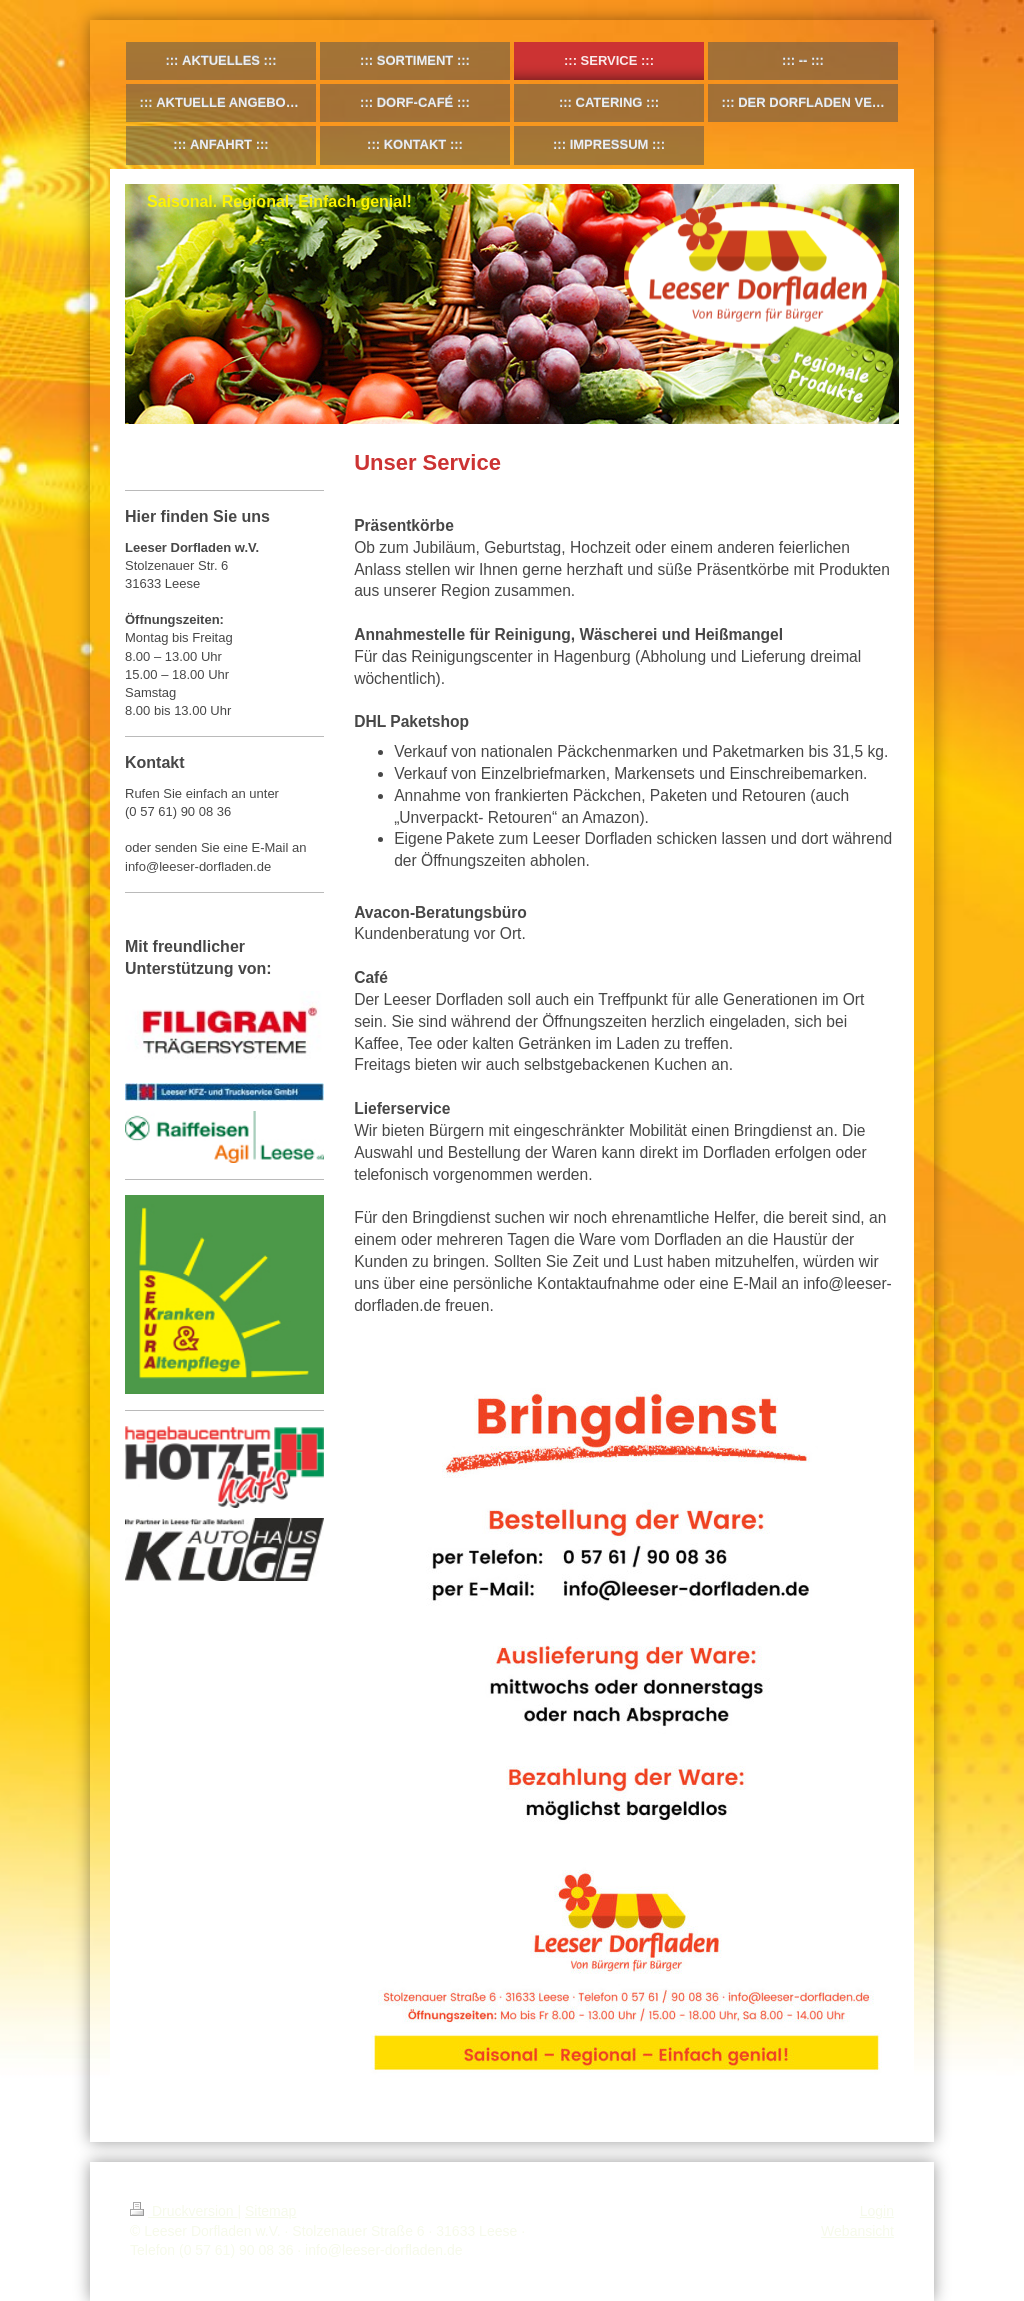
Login (877, 2211)
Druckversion (183, 2211)
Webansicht (857, 2231)
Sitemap (270, 2211)
